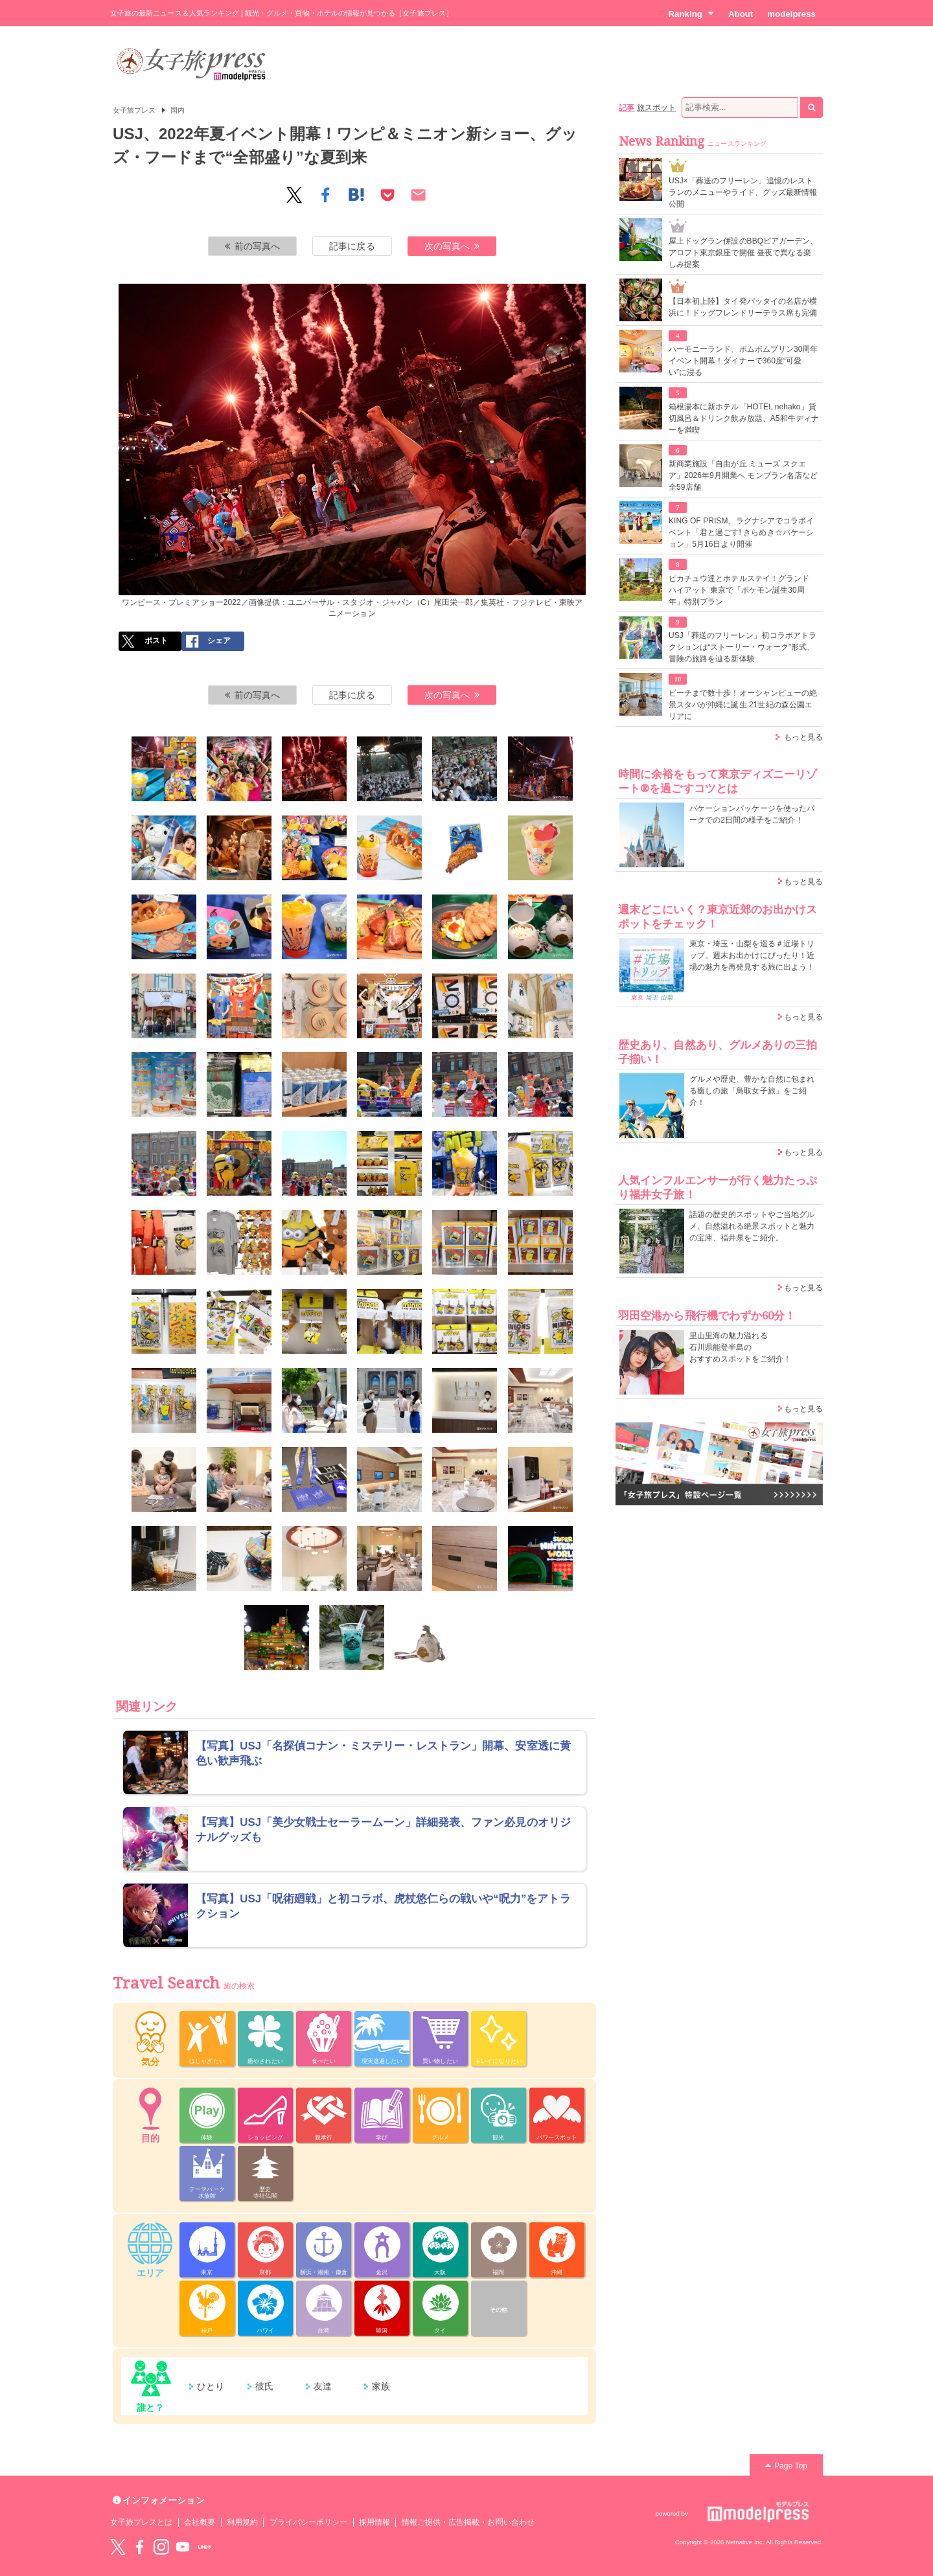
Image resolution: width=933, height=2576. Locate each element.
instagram (161, 2547)
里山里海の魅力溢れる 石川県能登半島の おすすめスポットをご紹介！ (740, 1347)
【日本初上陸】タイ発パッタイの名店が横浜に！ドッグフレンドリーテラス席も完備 (743, 307)
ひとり (210, 2386)
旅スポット (656, 107)
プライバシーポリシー (309, 2522)
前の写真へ (253, 246)
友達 (323, 2386)
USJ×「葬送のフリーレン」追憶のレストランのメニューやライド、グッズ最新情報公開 (743, 192)
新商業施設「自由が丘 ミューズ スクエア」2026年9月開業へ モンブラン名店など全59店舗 (743, 475)
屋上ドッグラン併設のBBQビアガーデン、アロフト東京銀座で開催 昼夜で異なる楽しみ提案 (743, 252)
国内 (177, 110)
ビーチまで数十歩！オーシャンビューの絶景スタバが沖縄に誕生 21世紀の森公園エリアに (743, 705)
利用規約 (242, 2522)
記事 (626, 107)
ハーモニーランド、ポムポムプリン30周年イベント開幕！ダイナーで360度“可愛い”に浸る (743, 361)
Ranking (691, 13)
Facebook (139, 2547)
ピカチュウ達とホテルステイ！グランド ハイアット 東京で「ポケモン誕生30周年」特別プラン (739, 590)
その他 (498, 2310)
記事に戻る (351, 246)
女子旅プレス (134, 110)
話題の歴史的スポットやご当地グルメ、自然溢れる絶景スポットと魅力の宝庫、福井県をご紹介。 (751, 1226)
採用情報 (374, 2522)
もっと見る (803, 737)
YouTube (182, 2547)
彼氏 (264, 2386)
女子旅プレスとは (141, 2522)
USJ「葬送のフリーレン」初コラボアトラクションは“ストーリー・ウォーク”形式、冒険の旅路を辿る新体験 (742, 647)
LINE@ (205, 2547)
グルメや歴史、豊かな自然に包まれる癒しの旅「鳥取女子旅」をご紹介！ (751, 1091)
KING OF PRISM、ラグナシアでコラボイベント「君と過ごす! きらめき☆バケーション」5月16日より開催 (741, 532)
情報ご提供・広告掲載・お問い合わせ (468, 2522)
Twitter (118, 2547)
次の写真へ (452, 246)
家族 (381, 2386)
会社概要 (199, 2522)
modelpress (791, 14)
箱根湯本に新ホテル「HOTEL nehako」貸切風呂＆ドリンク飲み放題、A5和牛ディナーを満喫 (744, 418)
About (740, 14)
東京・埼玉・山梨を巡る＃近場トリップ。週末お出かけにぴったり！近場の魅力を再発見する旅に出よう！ (751, 955)
